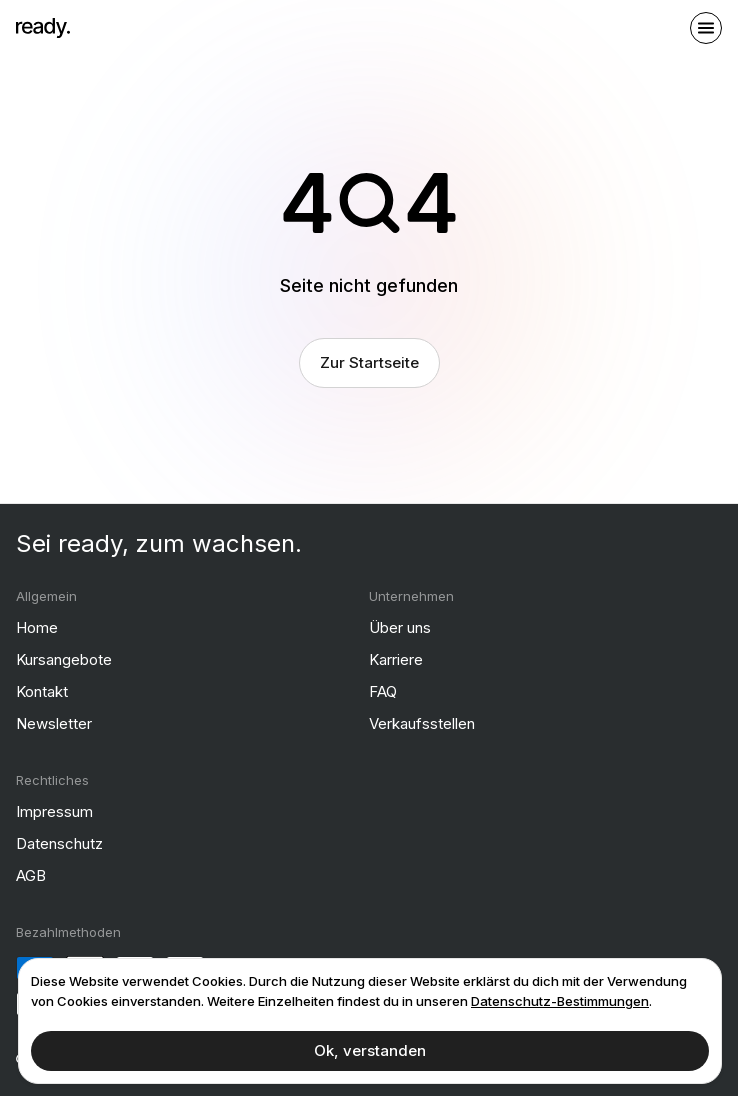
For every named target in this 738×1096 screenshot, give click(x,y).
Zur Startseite (369, 362)
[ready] (43, 28)
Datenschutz (59, 843)
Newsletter (54, 723)
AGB (31, 875)
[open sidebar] (706, 28)
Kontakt (42, 691)
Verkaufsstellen (422, 723)
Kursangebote (64, 659)
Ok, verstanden (370, 1050)
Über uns (400, 627)
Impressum (54, 811)
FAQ (383, 691)
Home (37, 627)
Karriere (396, 659)
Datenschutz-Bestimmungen (560, 1001)
